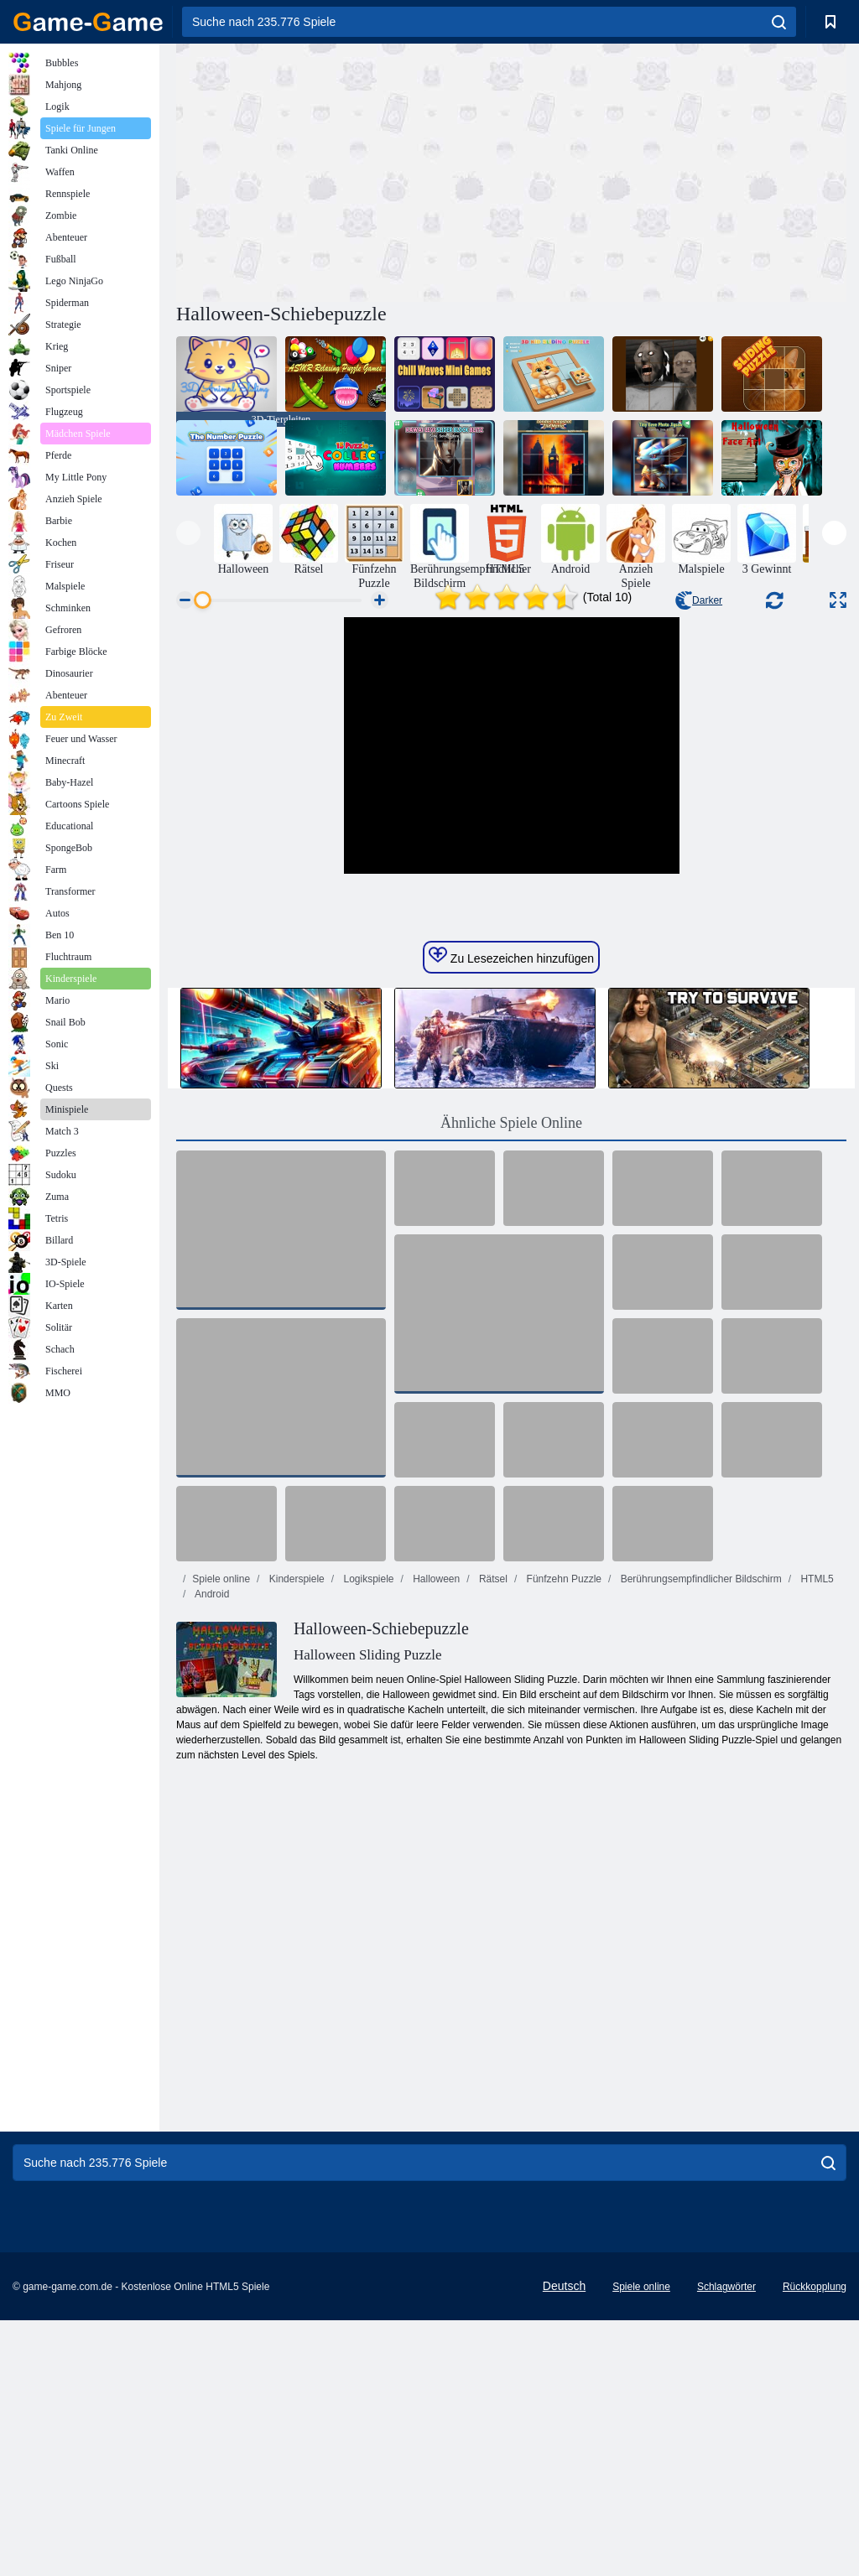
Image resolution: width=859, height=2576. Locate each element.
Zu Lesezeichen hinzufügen (511, 1211)
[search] (779, 22)
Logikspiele (367, 1835)
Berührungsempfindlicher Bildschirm (699, 1835)
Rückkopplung (814, 2542)
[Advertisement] (344, 170)
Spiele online (221, 1835)
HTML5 (816, 1835)
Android (210, 1850)
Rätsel (492, 1835)
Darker (698, 600)
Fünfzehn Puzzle (562, 1835)
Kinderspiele (295, 1835)
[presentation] (188, 533)
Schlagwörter (726, 2542)
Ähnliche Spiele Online (511, 1378)
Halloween (435, 1835)
